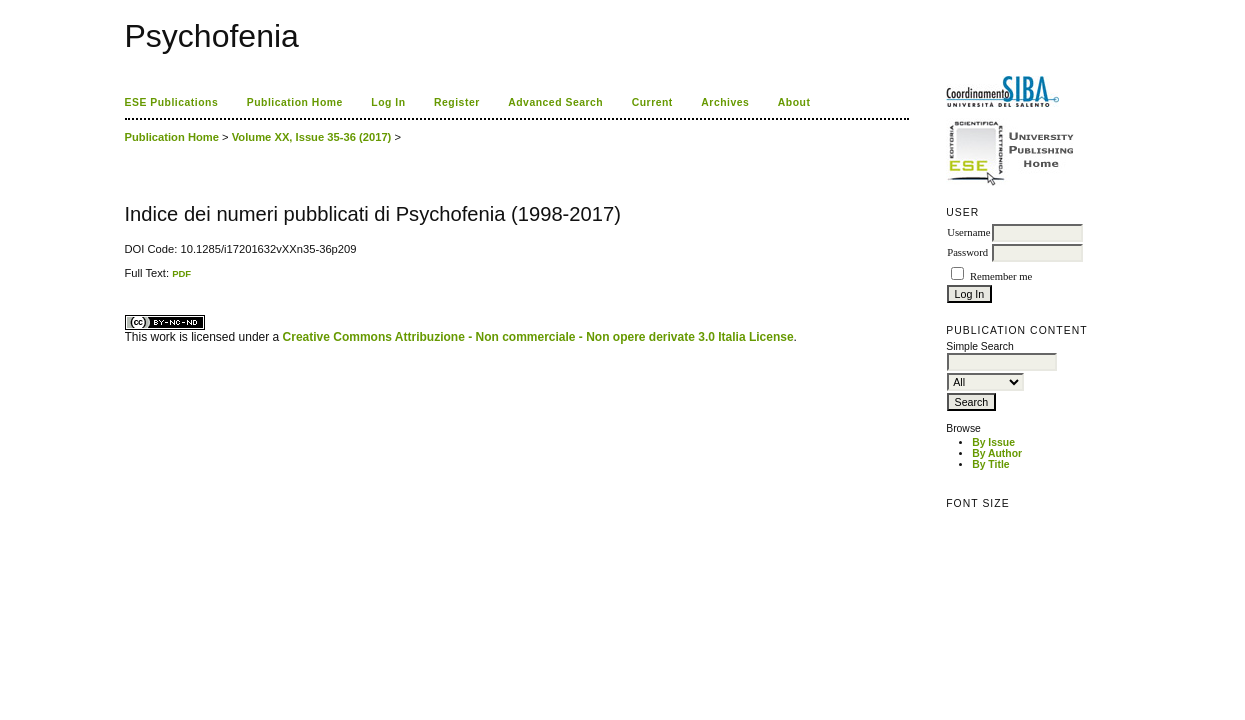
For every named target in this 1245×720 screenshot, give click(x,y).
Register (457, 102)
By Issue (993, 442)
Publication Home (295, 102)
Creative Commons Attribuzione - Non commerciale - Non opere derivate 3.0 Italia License (538, 337)
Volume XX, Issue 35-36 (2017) (312, 137)
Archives (725, 102)
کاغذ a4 (126, 279)
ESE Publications (172, 102)
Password (967, 252)
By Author (997, 453)
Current (652, 102)
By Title (990, 464)
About (794, 102)
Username (968, 232)
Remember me (1001, 276)
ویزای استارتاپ (130, 279)
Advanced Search (555, 102)
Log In (388, 102)
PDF (181, 273)
